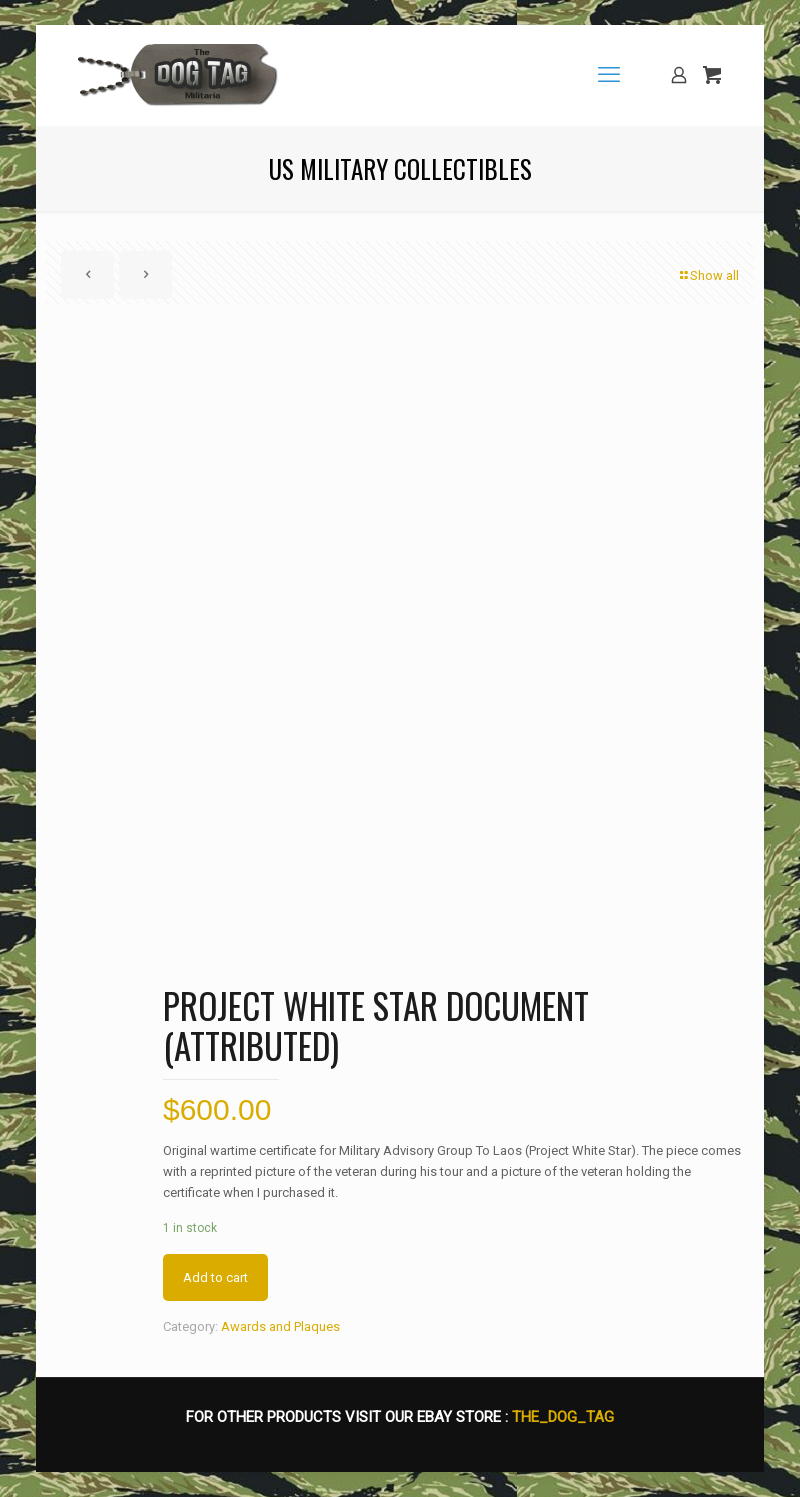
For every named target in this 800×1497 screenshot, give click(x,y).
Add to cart (215, 1277)
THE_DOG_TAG (563, 1417)
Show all (708, 275)
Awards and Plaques (280, 1326)
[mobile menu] (609, 75)
